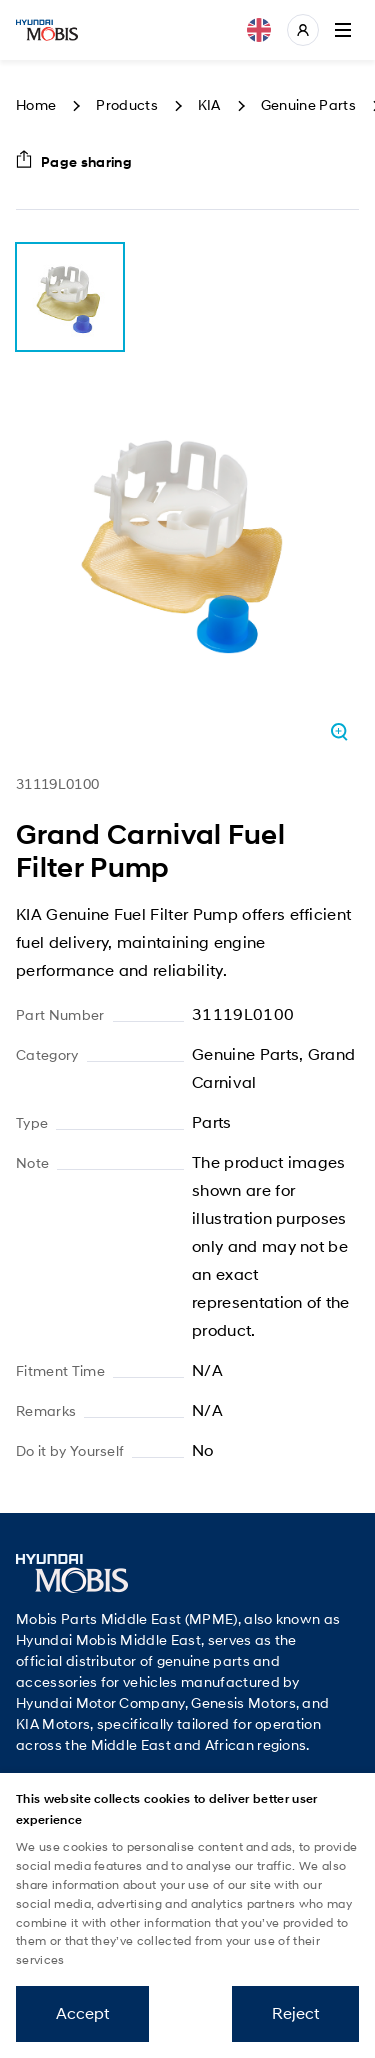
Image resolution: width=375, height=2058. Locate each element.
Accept (82, 2013)
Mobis (47, 30)
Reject (295, 2013)
